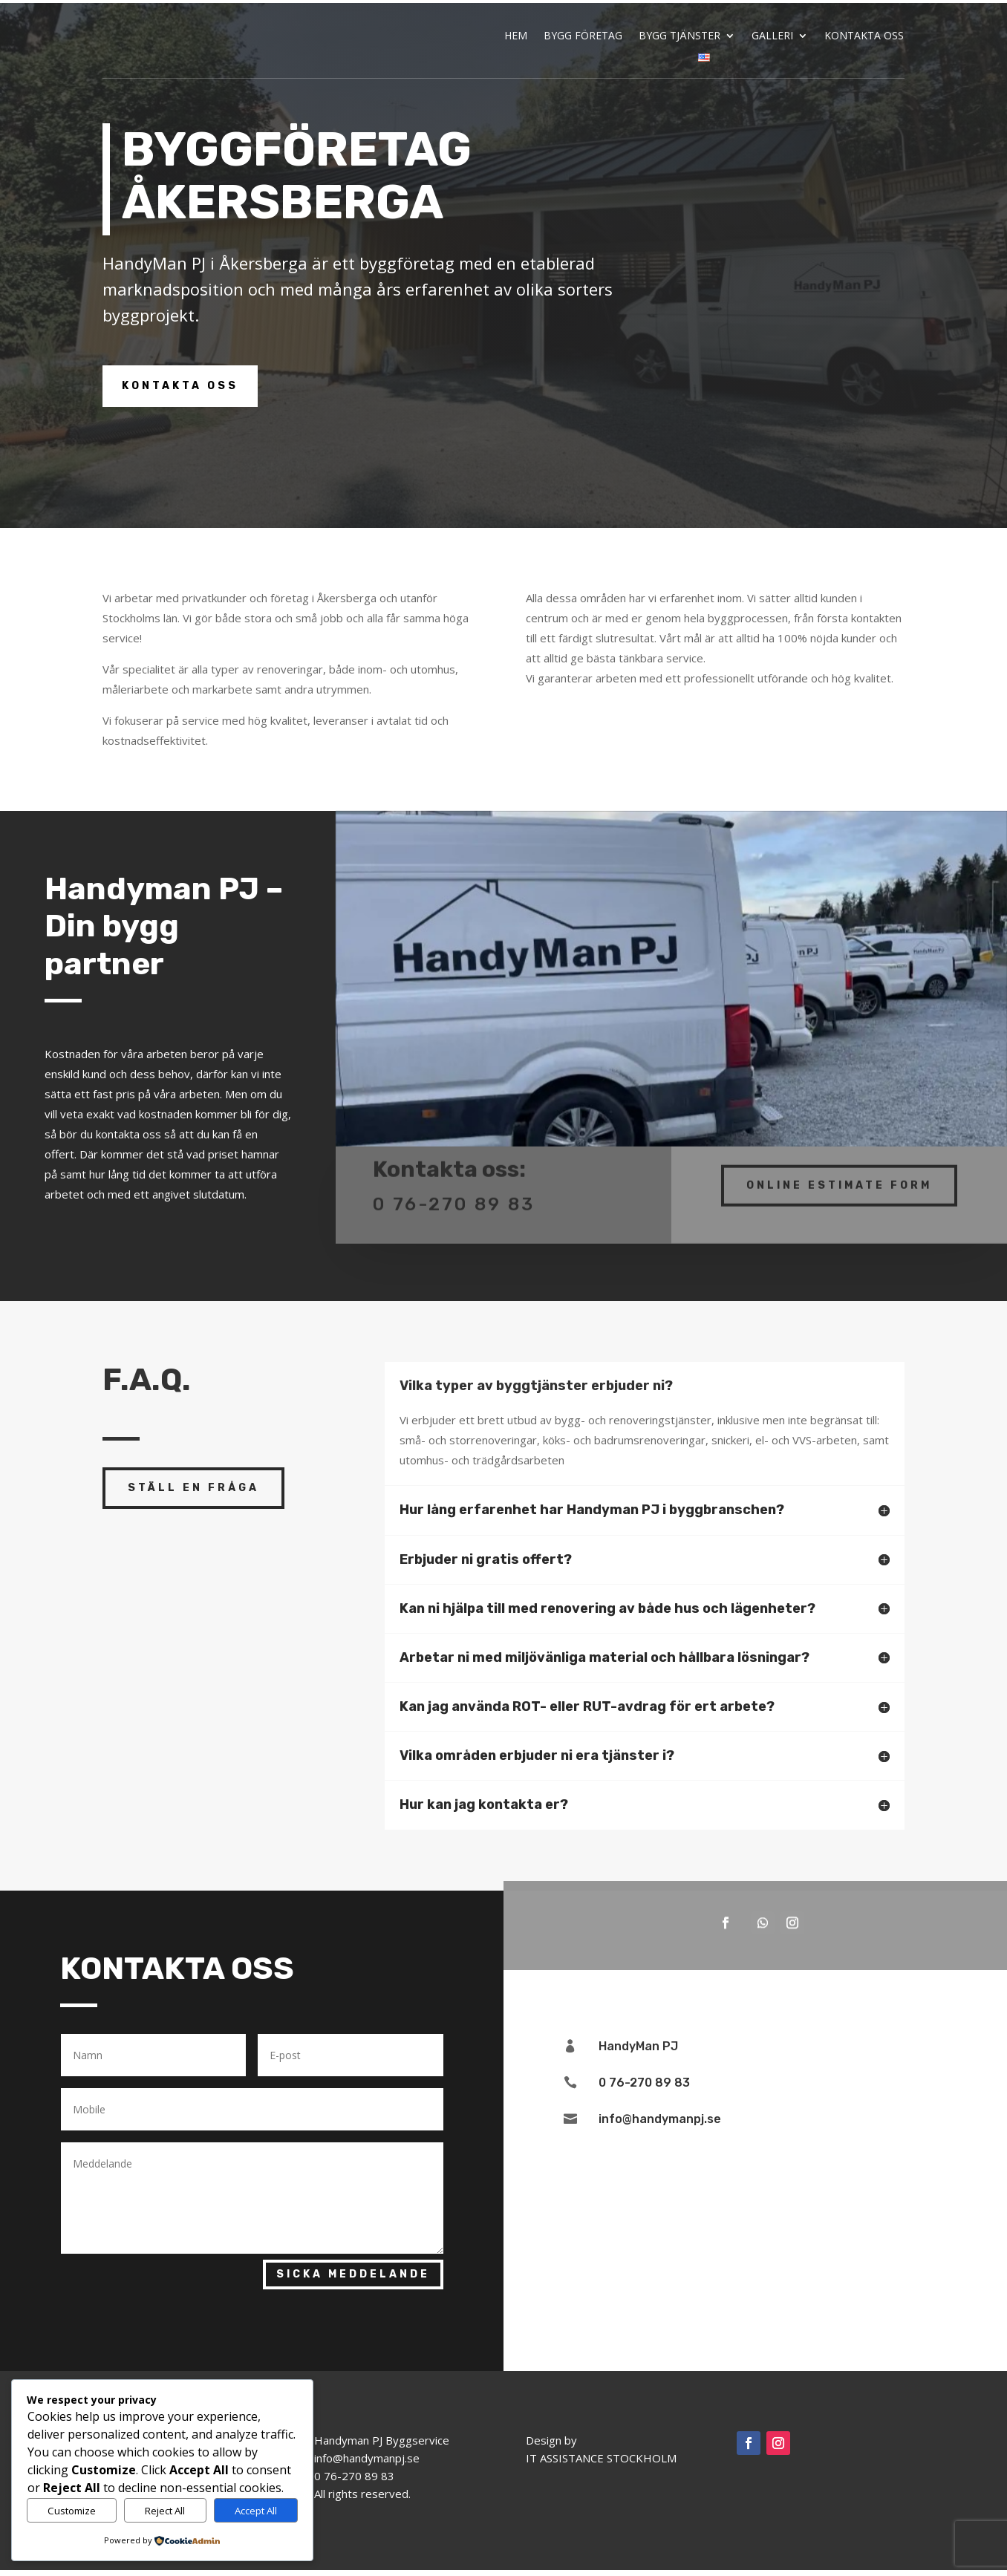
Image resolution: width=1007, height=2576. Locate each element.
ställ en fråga (193, 1493)
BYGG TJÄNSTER (679, 36)
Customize (72, 2510)
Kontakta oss (180, 391)
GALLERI (772, 36)
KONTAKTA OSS (864, 36)
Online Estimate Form (839, 1181)
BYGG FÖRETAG (583, 36)
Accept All (256, 2510)
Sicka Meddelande (353, 2280)
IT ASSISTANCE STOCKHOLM (601, 2463)
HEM (515, 36)
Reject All (165, 2510)
